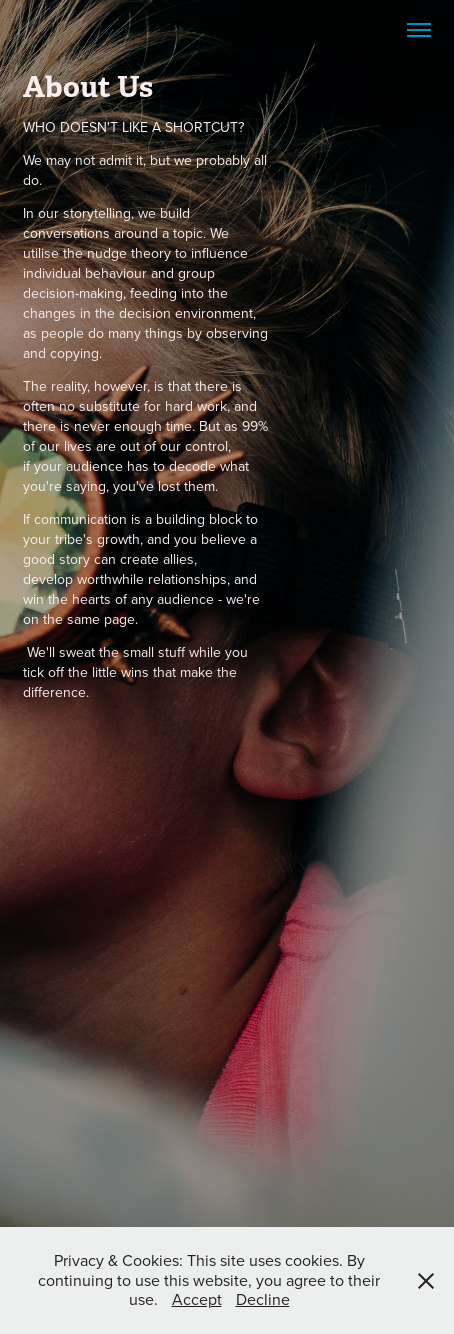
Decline (263, 1299)
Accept (197, 1299)
